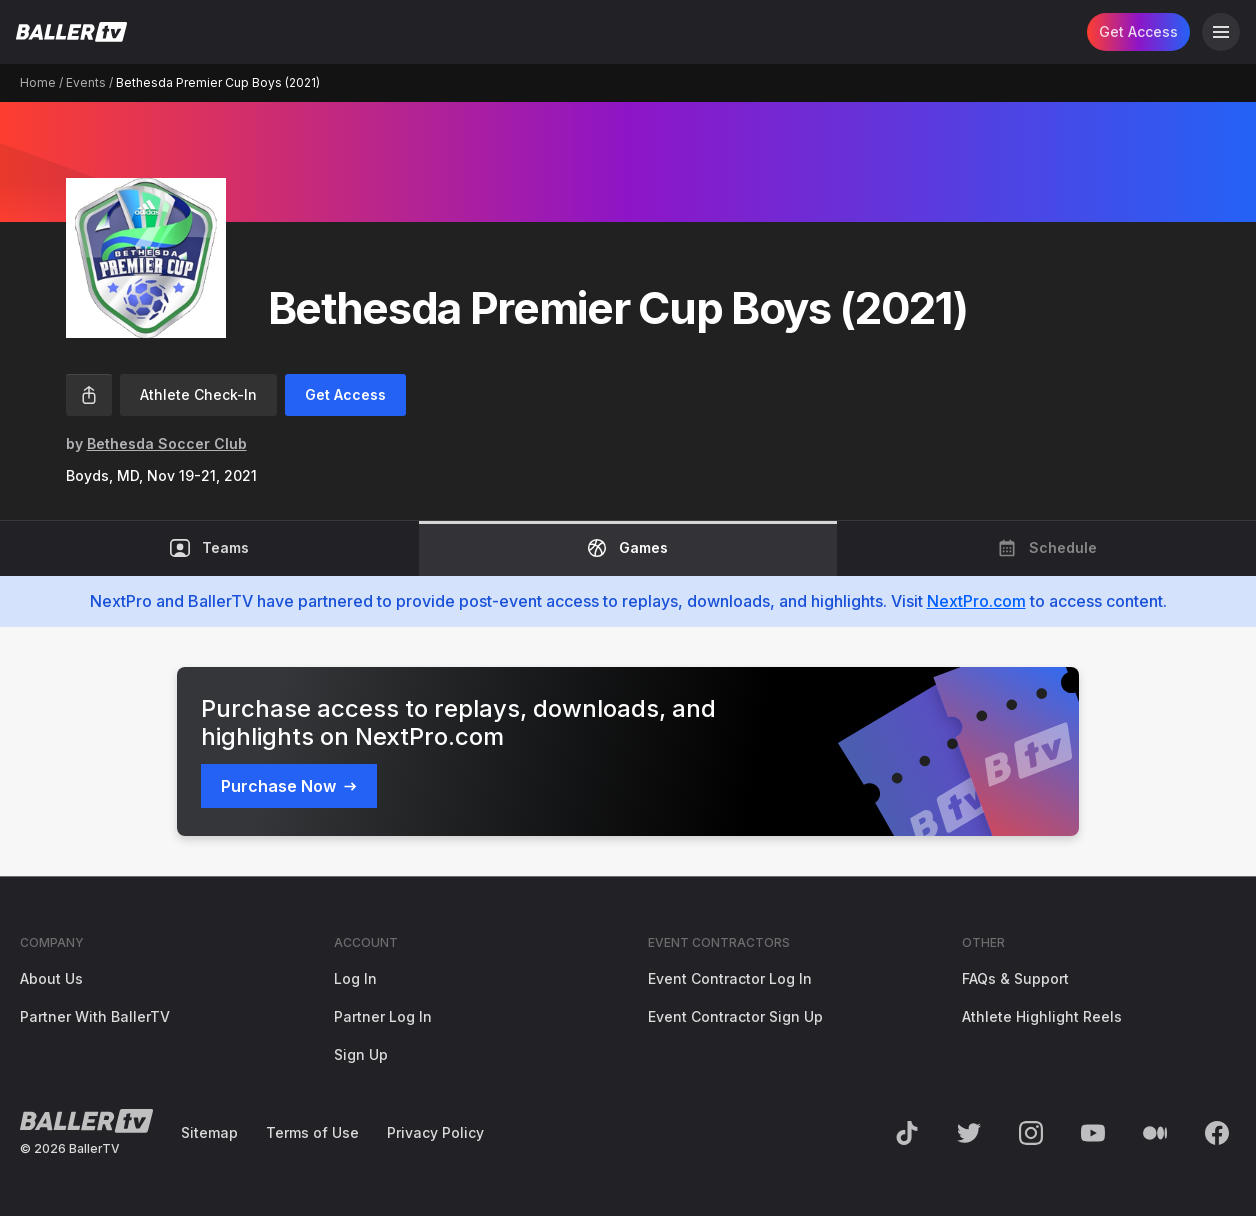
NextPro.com (976, 601)
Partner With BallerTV (95, 1016)
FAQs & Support (1015, 978)
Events (86, 82)
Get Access (1138, 31)
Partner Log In (383, 1016)
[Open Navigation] (1221, 32)
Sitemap (209, 1132)
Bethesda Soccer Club (167, 443)
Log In (355, 978)
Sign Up (361, 1054)
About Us (51, 978)
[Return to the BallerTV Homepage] (71, 32)
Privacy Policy (435, 1132)
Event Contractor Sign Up (735, 1016)
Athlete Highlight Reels (1042, 1016)
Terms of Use (312, 1132)
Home (38, 82)
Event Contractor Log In (730, 978)
